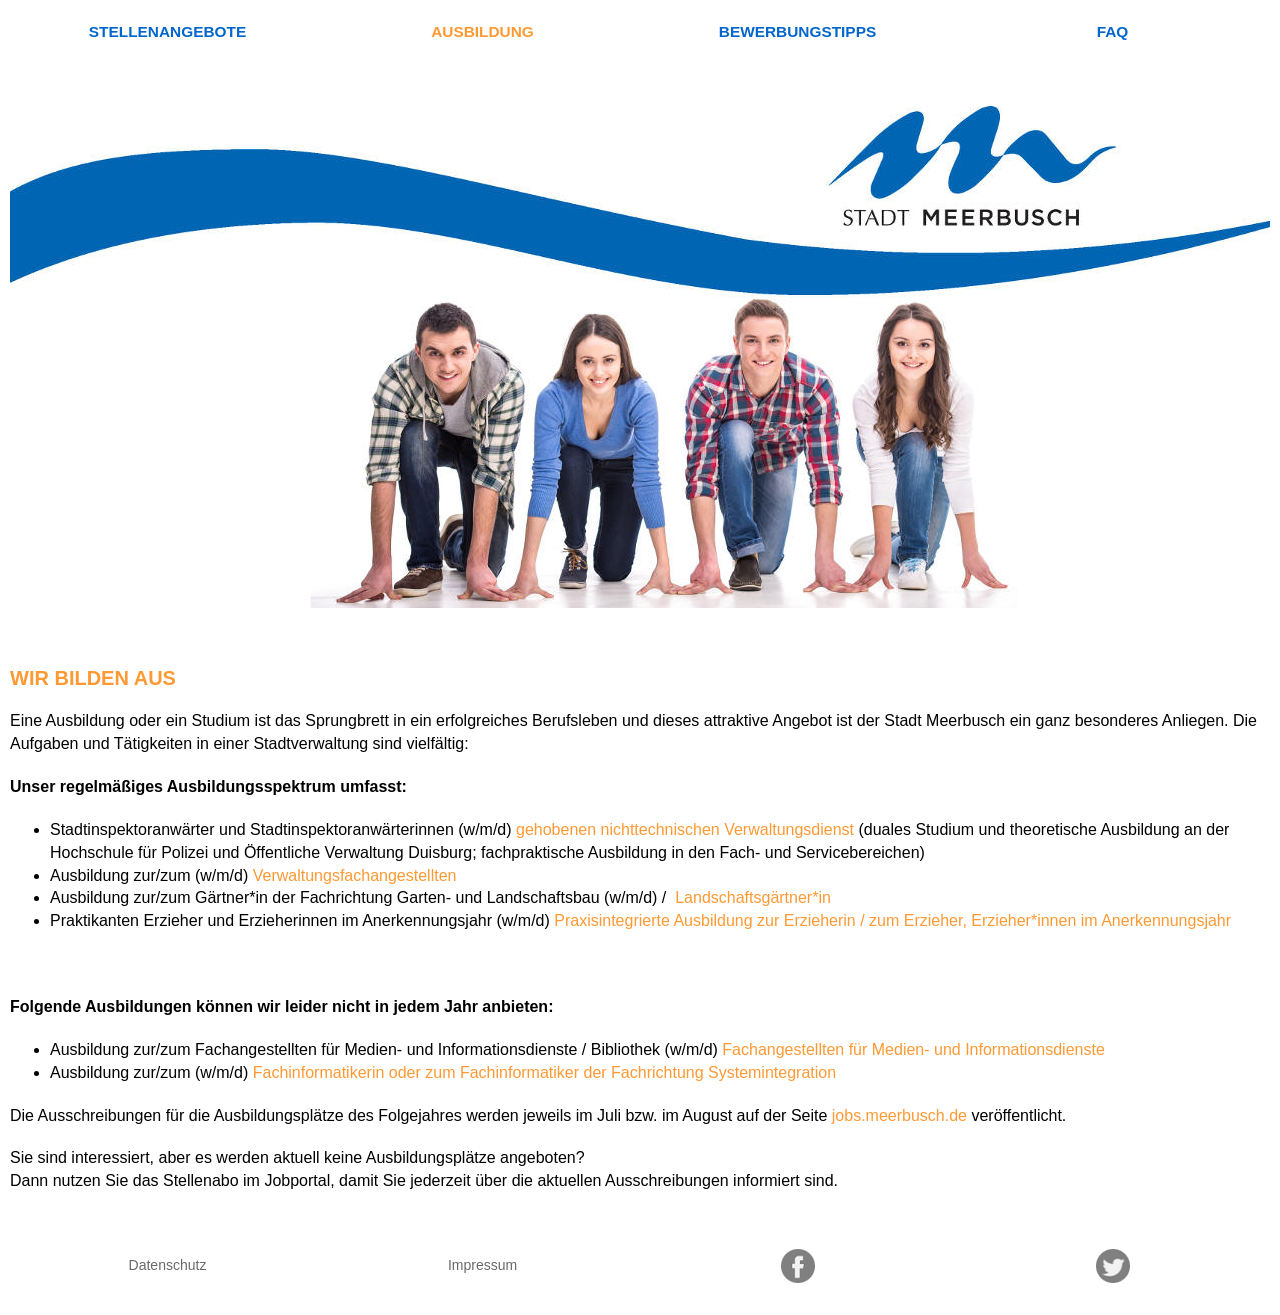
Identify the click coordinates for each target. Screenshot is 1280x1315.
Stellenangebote (167, 31)
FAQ (1113, 31)
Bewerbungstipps (797, 31)
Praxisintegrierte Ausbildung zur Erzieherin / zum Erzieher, (760, 920)
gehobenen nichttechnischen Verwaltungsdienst (685, 829)
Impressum (482, 1265)
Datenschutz (168, 1265)
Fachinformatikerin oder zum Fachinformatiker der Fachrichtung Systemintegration (544, 1072)
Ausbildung (482, 31)
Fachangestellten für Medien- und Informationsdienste (913, 1049)
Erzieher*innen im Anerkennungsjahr (1101, 920)
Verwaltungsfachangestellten (355, 875)
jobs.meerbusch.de (899, 1115)
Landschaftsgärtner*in (751, 897)
